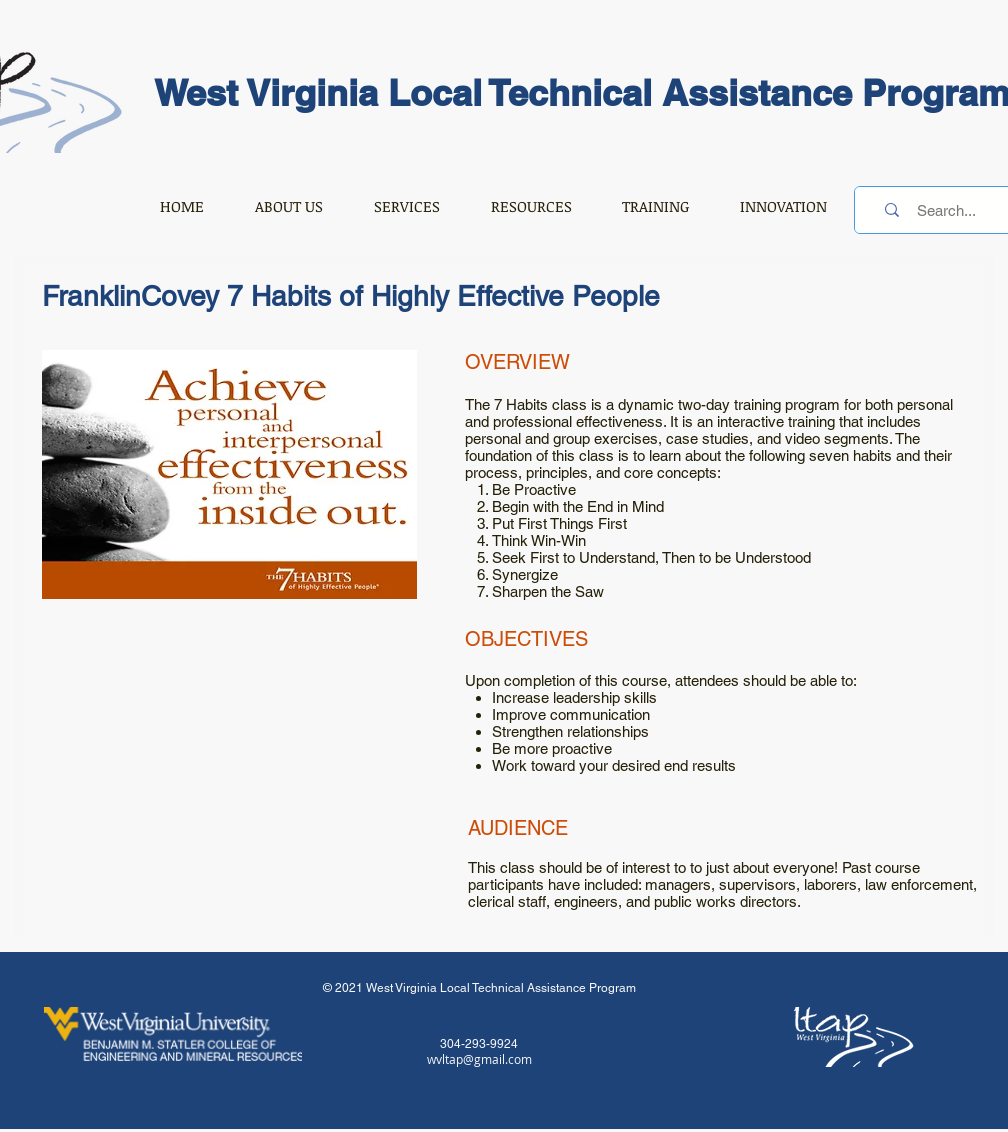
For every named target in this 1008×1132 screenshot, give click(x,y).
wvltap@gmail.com (479, 1059)
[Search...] (946, 210)
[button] (288, 206)
